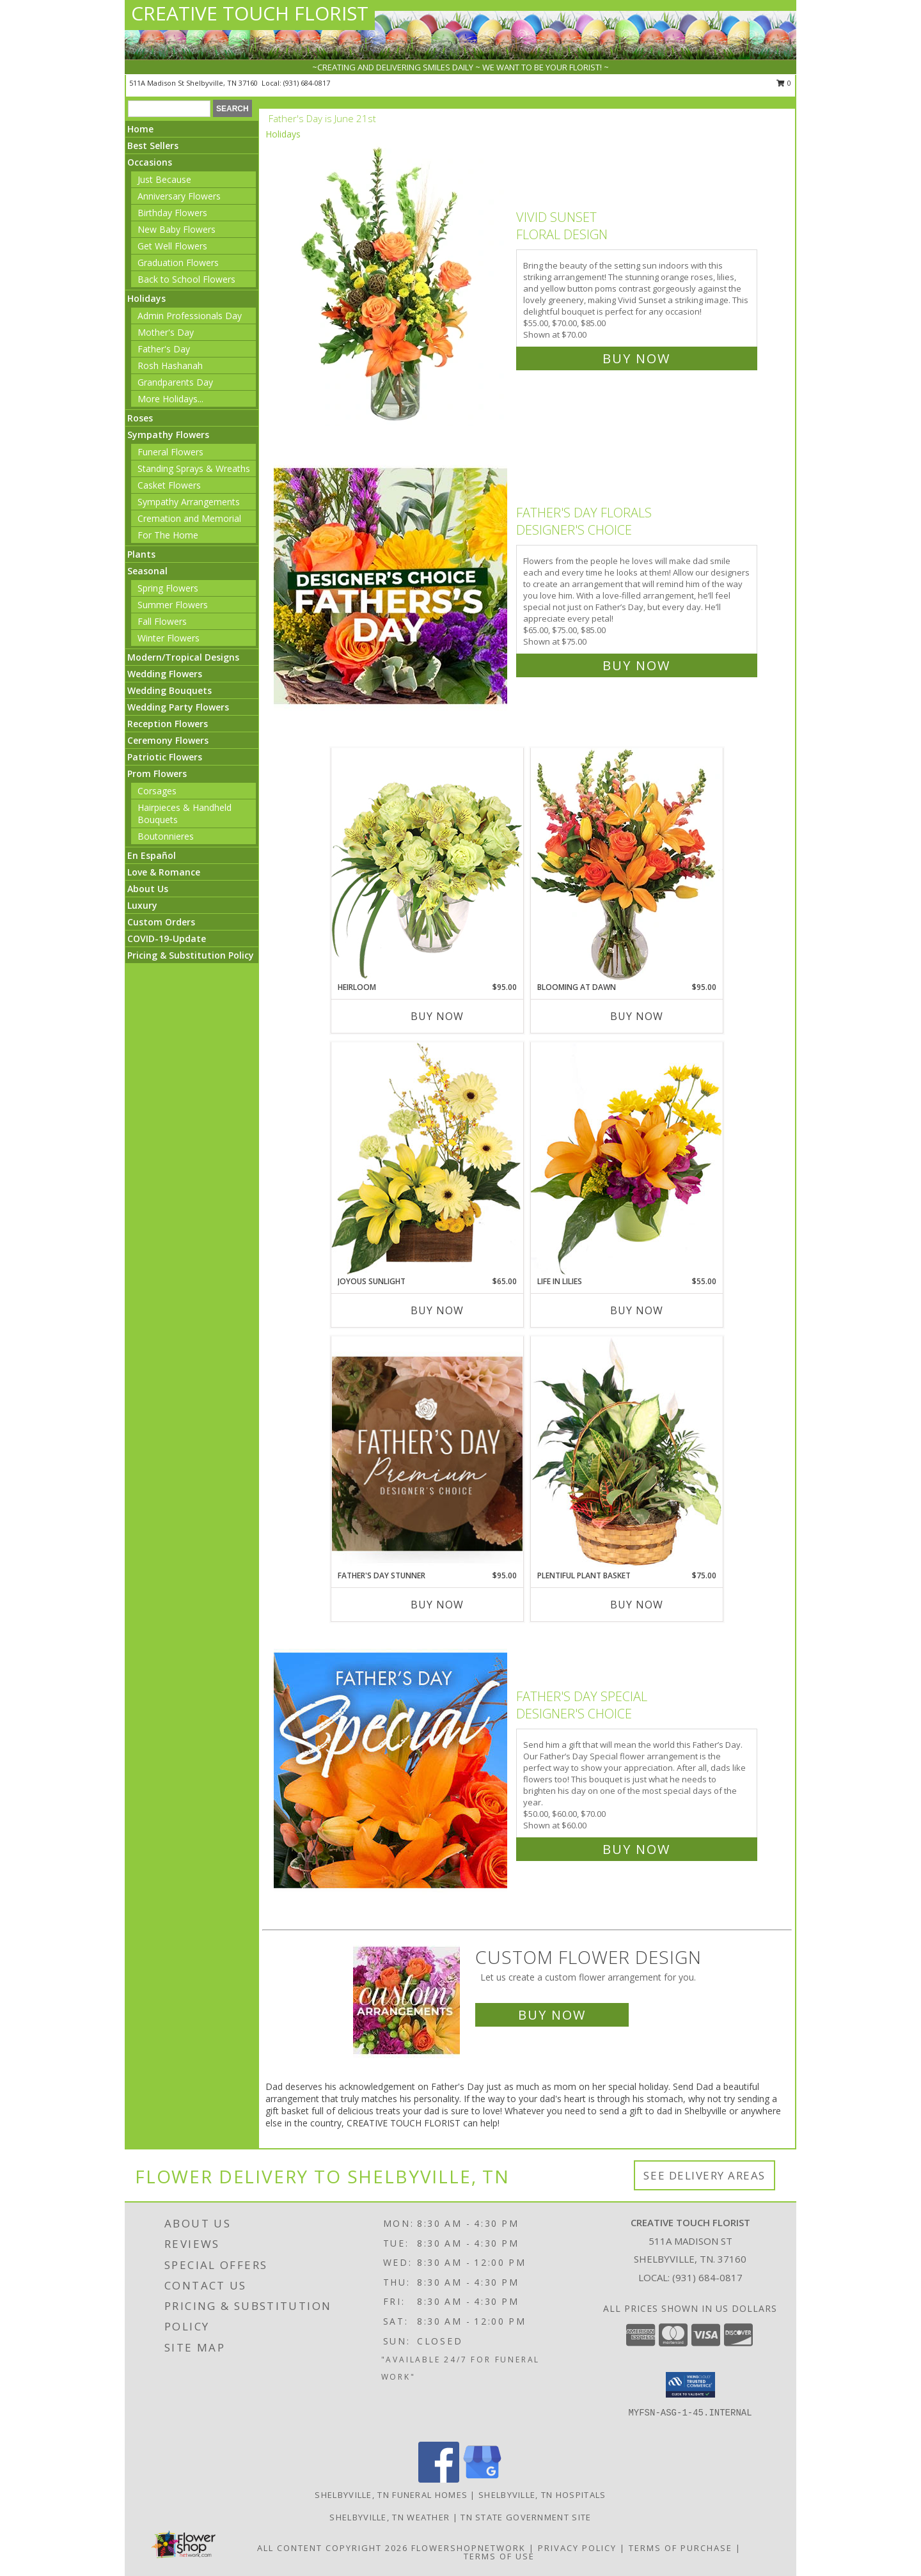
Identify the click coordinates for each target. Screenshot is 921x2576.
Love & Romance (163, 872)
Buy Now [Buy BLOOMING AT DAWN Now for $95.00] (636, 1016)
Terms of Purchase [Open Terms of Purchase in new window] (680, 2548)
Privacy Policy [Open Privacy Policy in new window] (577, 2548)
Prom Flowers (157, 773)
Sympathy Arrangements (189, 502)
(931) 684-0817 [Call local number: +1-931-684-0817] (306, 83)
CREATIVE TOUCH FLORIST (249, 13)
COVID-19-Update (166, 938)
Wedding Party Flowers (178, 707)
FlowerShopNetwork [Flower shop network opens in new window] (468, 2548)
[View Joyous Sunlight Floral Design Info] (427, 1158)
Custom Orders (161, 922)
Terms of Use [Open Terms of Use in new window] (499, 2556)
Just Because (164, 179)
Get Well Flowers (172, 246)
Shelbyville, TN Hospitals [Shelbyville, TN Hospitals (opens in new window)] (542, 2495)
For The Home (168, 535)
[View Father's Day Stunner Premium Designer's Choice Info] (427, 1453)
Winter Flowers (169, 638)
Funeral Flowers (170, 452)
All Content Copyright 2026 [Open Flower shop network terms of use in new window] (332, 2548)
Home (140, 129)
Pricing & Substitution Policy (190, 955)
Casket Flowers (169, 485)
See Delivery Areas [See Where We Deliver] (704, 2175)
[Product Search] (169, 108)
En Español (151, 855)
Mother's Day (166, 332)
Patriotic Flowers (164, 757)
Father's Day (164, 349)
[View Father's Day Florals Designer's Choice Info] (392, 586)
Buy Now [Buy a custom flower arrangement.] (552, 2014)
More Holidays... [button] (170, 399)
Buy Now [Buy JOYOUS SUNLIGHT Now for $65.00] (437, 1310)
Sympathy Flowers (168, 434)
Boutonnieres (166, 836)
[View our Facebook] (438, 2479)
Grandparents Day (175, 382)
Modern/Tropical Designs (183, 657)
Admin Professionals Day (190, 316)
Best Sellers (152, 145)
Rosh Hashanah (170, 365)
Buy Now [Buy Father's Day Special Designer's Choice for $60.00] (636, 1849)
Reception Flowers (167, 724)
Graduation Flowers (178, 262)
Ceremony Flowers (168, 740)
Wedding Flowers (164, 674)
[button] (690, 2385)
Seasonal (147, 571)
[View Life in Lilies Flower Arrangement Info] (627, 1158)
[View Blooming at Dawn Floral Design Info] (627, 864)
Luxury (142, 905)
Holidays (146, 298)
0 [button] (784, 83)
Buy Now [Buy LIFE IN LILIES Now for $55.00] (636, 1310)
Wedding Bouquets (169, 690)
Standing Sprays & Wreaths (194, 468)
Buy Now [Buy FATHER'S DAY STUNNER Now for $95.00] (437, 1605)
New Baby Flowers (177, 229)
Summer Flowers (173, 605)
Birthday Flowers (172, 213)
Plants (141, 554)
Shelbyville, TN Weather (389, 2517)
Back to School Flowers (186, 279)
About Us (147, 889)
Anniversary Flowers (179, 196)
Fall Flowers (162, 621)
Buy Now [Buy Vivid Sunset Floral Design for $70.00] (636, 358)
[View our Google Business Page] (482, 2479)
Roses (140, 418)
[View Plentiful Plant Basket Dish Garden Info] (627, 1453)
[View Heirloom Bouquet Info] (427, 864)
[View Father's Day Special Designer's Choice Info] (392, 1770)
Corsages (157, 791)
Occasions (149, 162)
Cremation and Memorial (189, 518)
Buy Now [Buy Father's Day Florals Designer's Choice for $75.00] (636, 665)
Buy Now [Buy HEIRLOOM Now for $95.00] (437, 1016)
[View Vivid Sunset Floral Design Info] (392, 285)
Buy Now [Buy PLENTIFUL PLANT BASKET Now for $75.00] (636, 1605)
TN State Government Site (525, 2517)
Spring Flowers (168, 588)
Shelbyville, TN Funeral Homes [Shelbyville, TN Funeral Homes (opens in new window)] (391, 2495)
